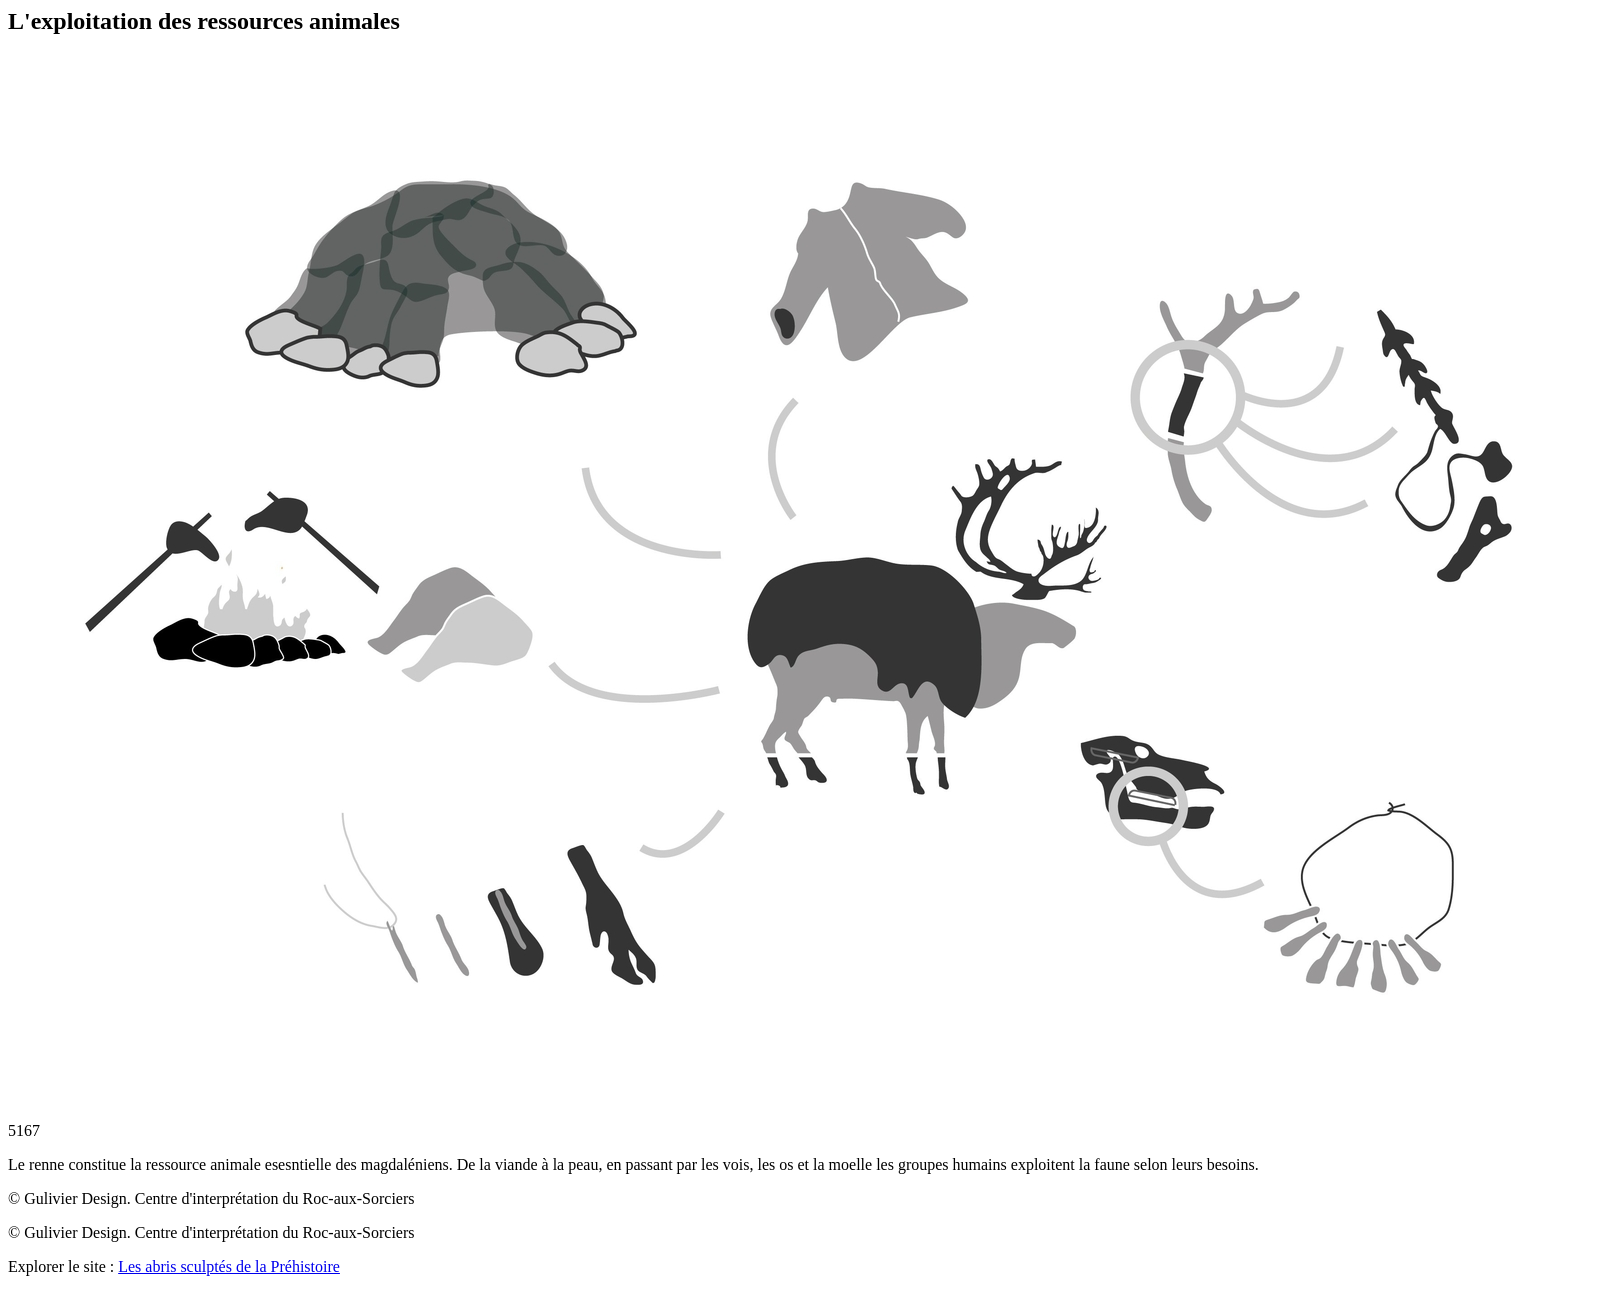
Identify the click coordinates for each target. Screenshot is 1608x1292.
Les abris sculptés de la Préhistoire (229, 1266)
